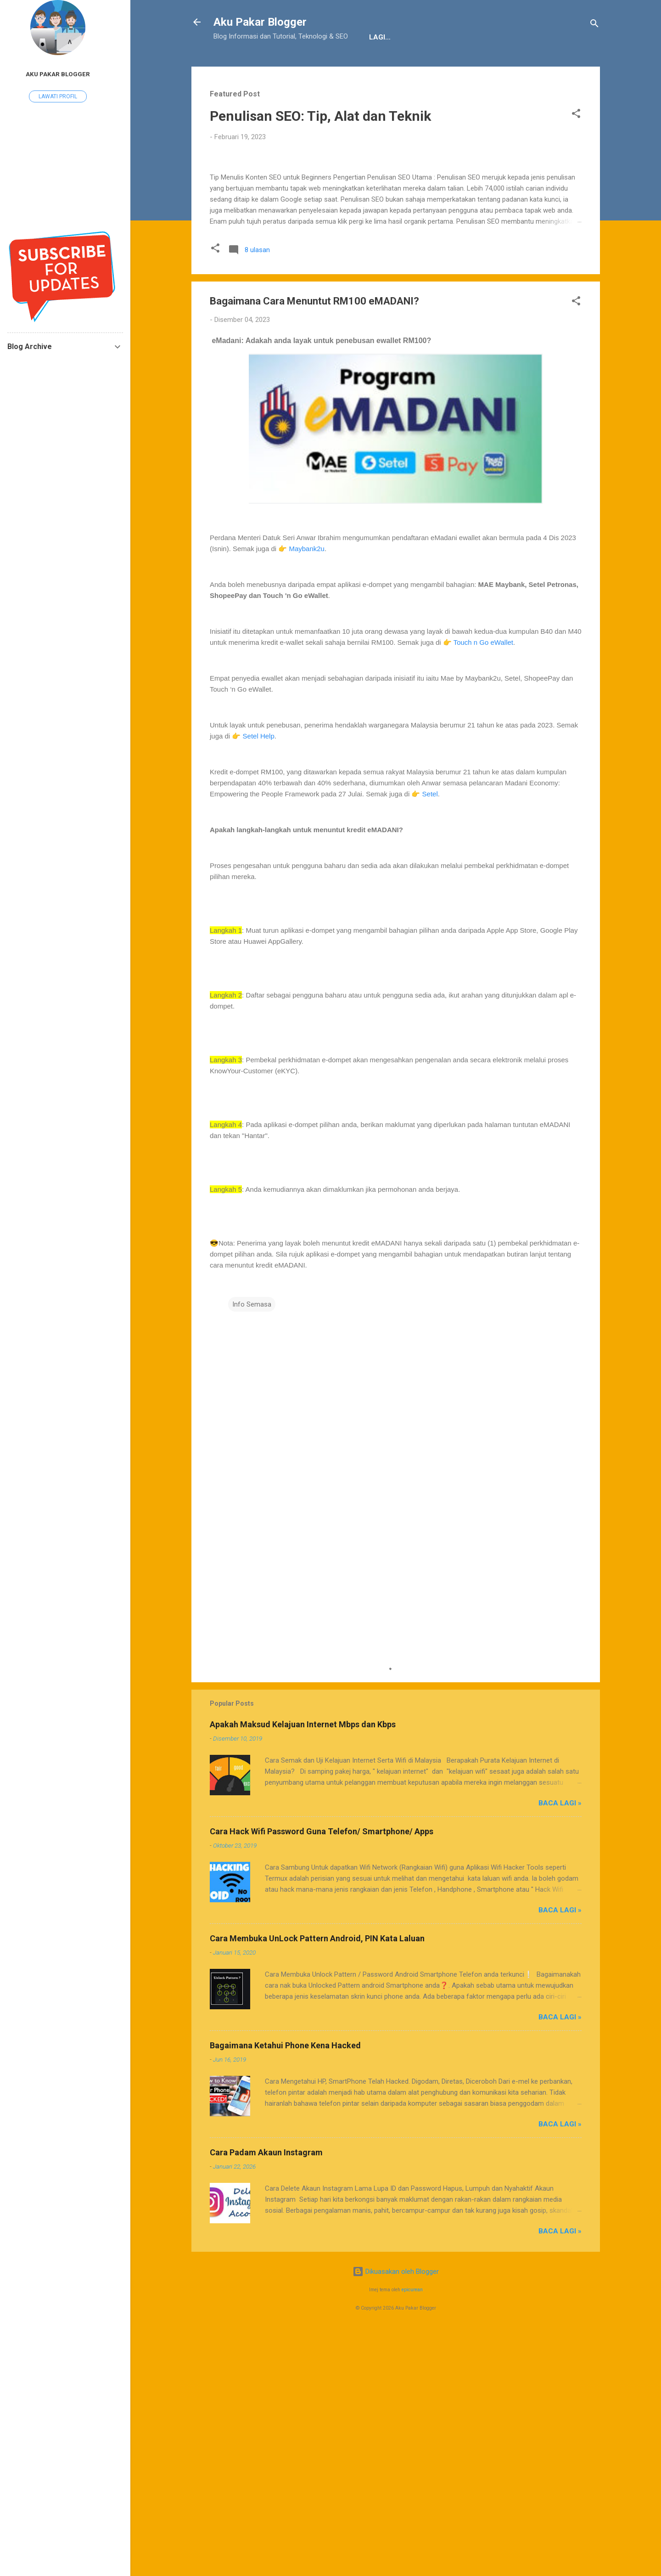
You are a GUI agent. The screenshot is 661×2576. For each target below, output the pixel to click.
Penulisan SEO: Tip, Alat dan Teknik (320, 144)
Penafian (306, 66)
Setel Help (258, 980)
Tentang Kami (247, 66)
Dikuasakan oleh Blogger (396, 2516)
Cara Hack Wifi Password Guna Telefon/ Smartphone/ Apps (321, 2075)
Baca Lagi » (560, 2047)
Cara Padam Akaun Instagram (266, 2396)
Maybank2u (307, 792)
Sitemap (420, 66)
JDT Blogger (364, 66)
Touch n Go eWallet (483, 886)
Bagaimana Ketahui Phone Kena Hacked (285, 2289)
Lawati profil (58, 96)
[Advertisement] (396, 1841)
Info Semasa (251, 1548)
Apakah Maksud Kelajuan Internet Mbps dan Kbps (303, 1968)
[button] (576, 143)
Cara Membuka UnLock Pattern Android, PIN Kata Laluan (317, 2182)
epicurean (412, 2534)
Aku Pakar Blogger (260, 22)
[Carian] (594, 25)
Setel (430, 1038)
